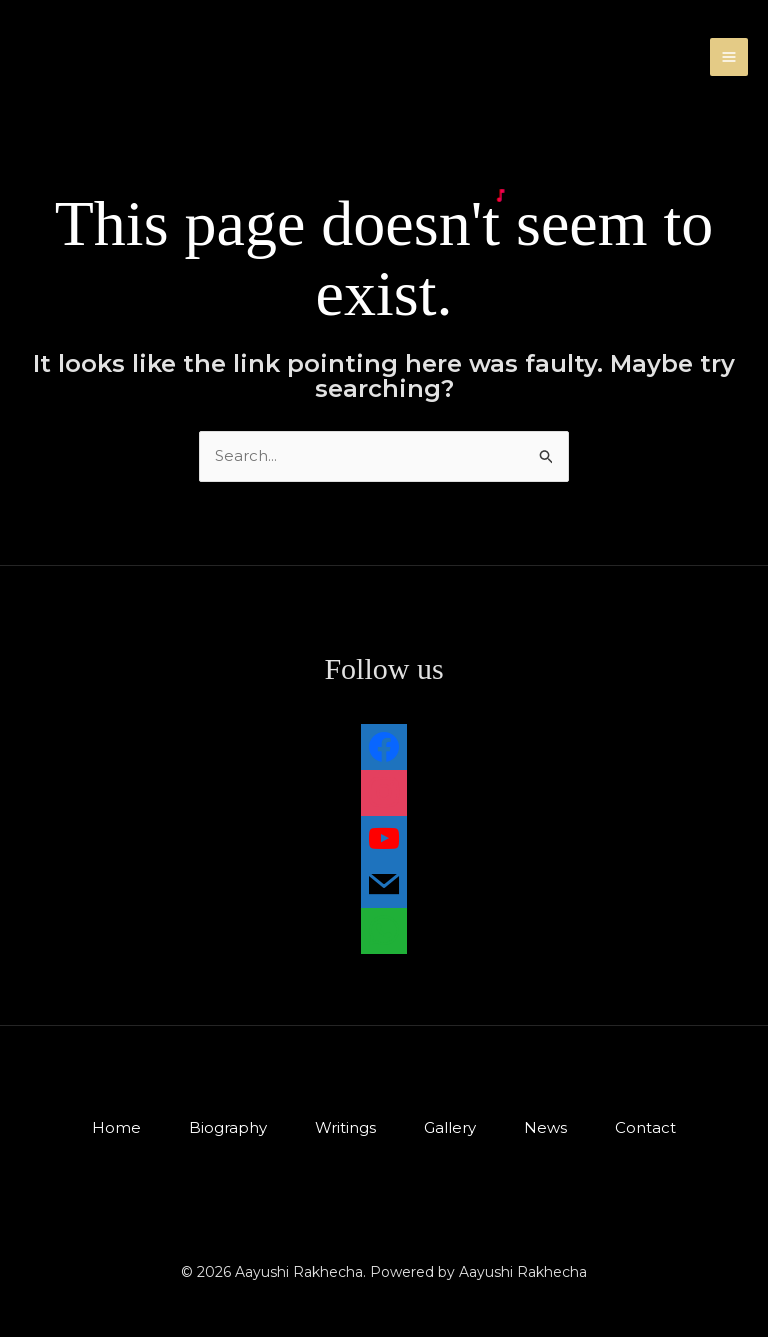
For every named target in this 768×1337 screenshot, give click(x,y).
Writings (345, 1127)
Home (116, 1127)
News (545, 1127)
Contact (645, 1127)
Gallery (450, 1127)
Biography (228, 1127)
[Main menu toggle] (729, 57)
